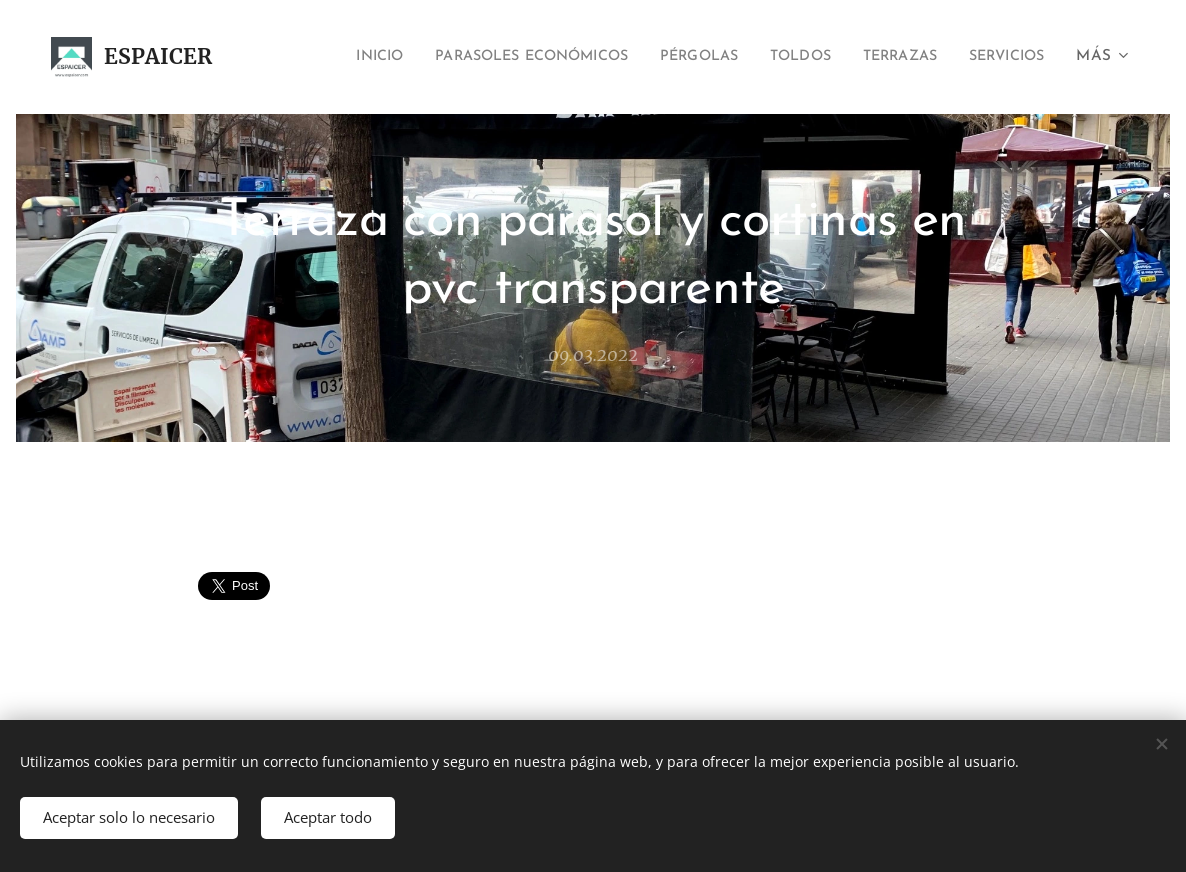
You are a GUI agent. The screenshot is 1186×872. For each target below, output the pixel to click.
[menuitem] (309, 57)
